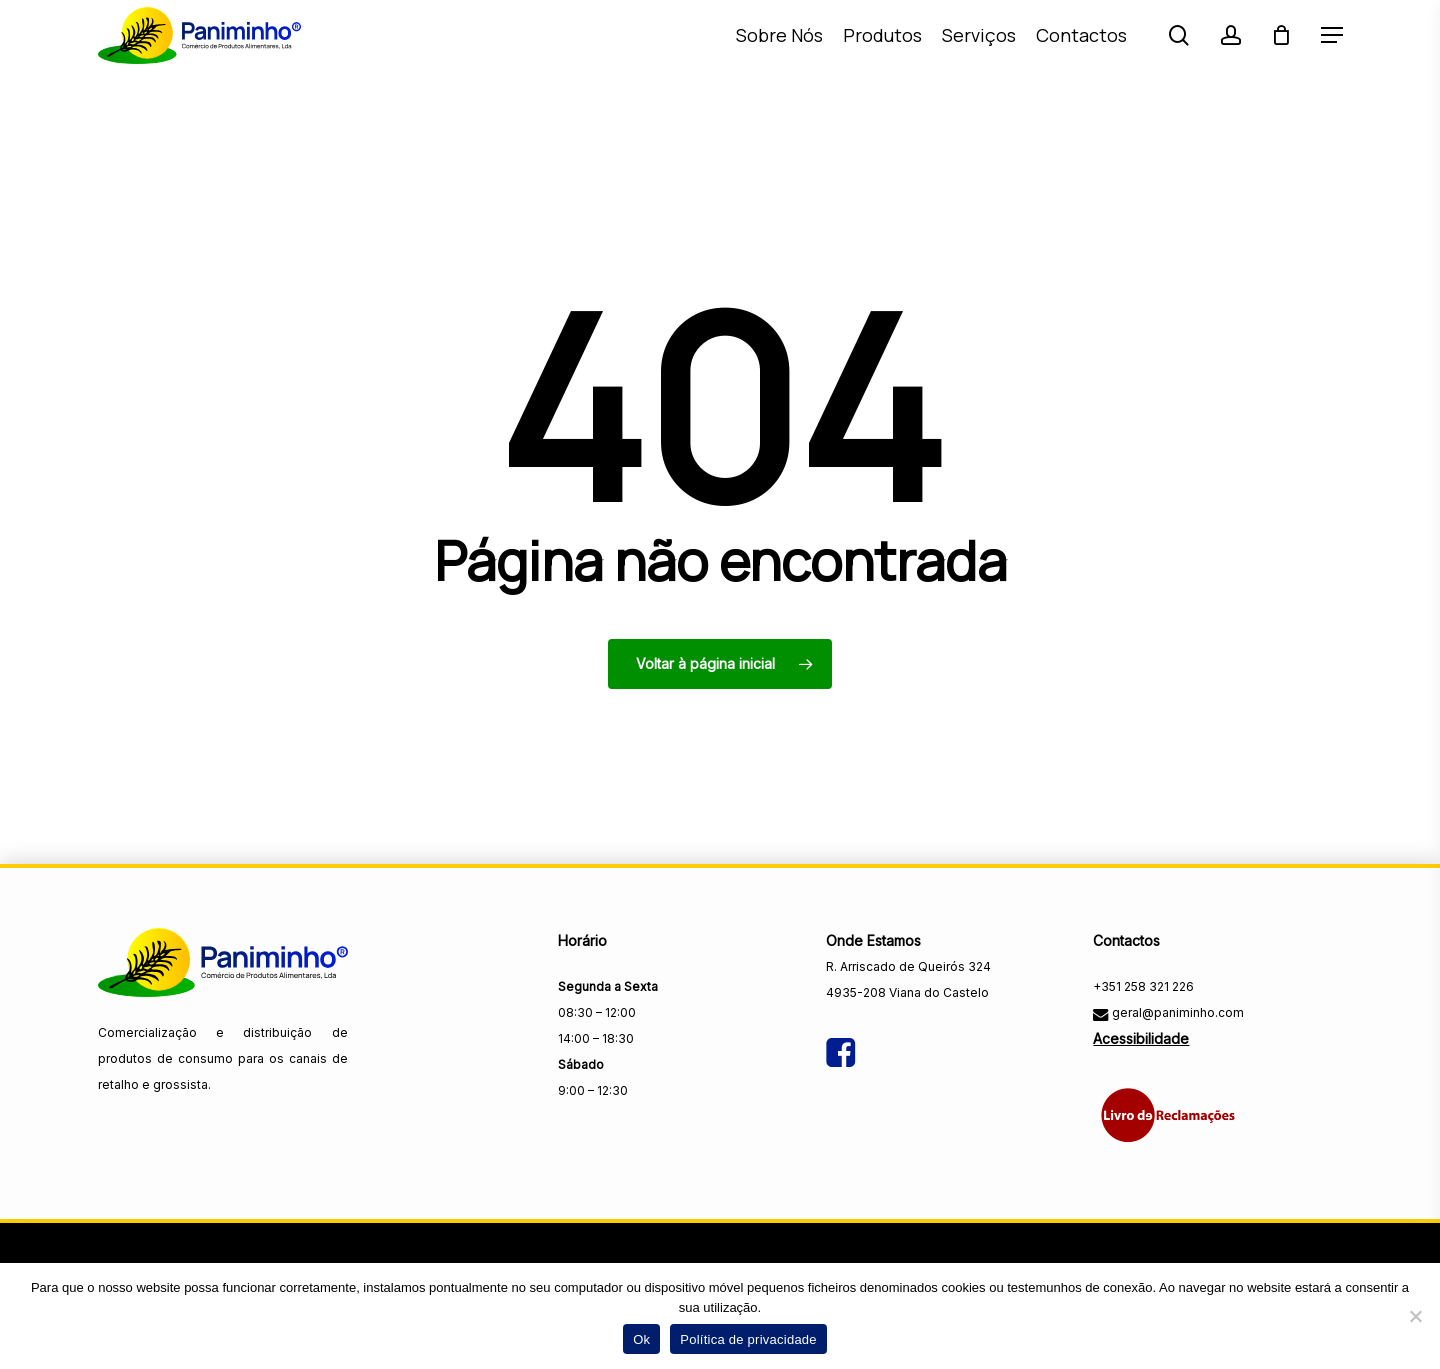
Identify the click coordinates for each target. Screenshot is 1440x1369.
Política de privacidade (748, 1339)
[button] (1332, 58)
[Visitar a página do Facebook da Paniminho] (840, 1035)
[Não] (1415, 1316)
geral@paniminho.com (1176, 1012)
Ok (641, 1339)
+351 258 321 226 (1143, 986)
